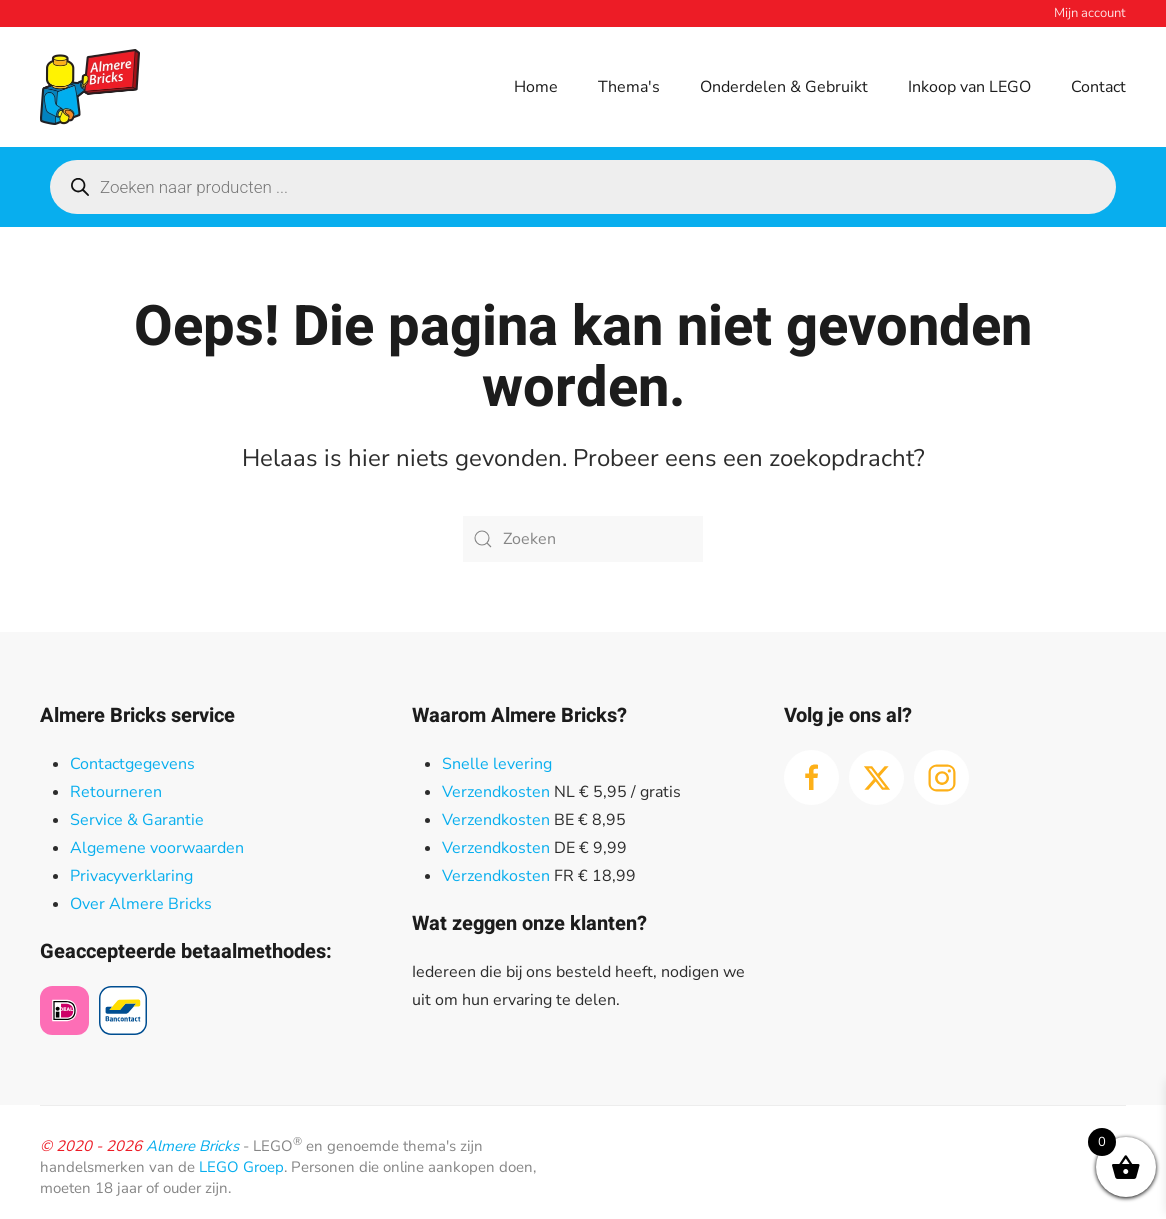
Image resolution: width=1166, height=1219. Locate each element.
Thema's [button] (629, 87)
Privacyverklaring (131, 876)
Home (536, 87)
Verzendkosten (496, 792)
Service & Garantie (137, 820)
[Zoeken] (583, 539)
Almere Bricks (192, 1146)
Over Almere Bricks (141, 904)
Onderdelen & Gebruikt (784, 87)
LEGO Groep (241, 1167)
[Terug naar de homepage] (90, 87)
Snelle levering (497, 764)
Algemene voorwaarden (157, 848)
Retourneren (116, 792)
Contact (1098, 87)
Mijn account (1090, 13)
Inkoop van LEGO (969, 87)
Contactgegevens (132, 764)
